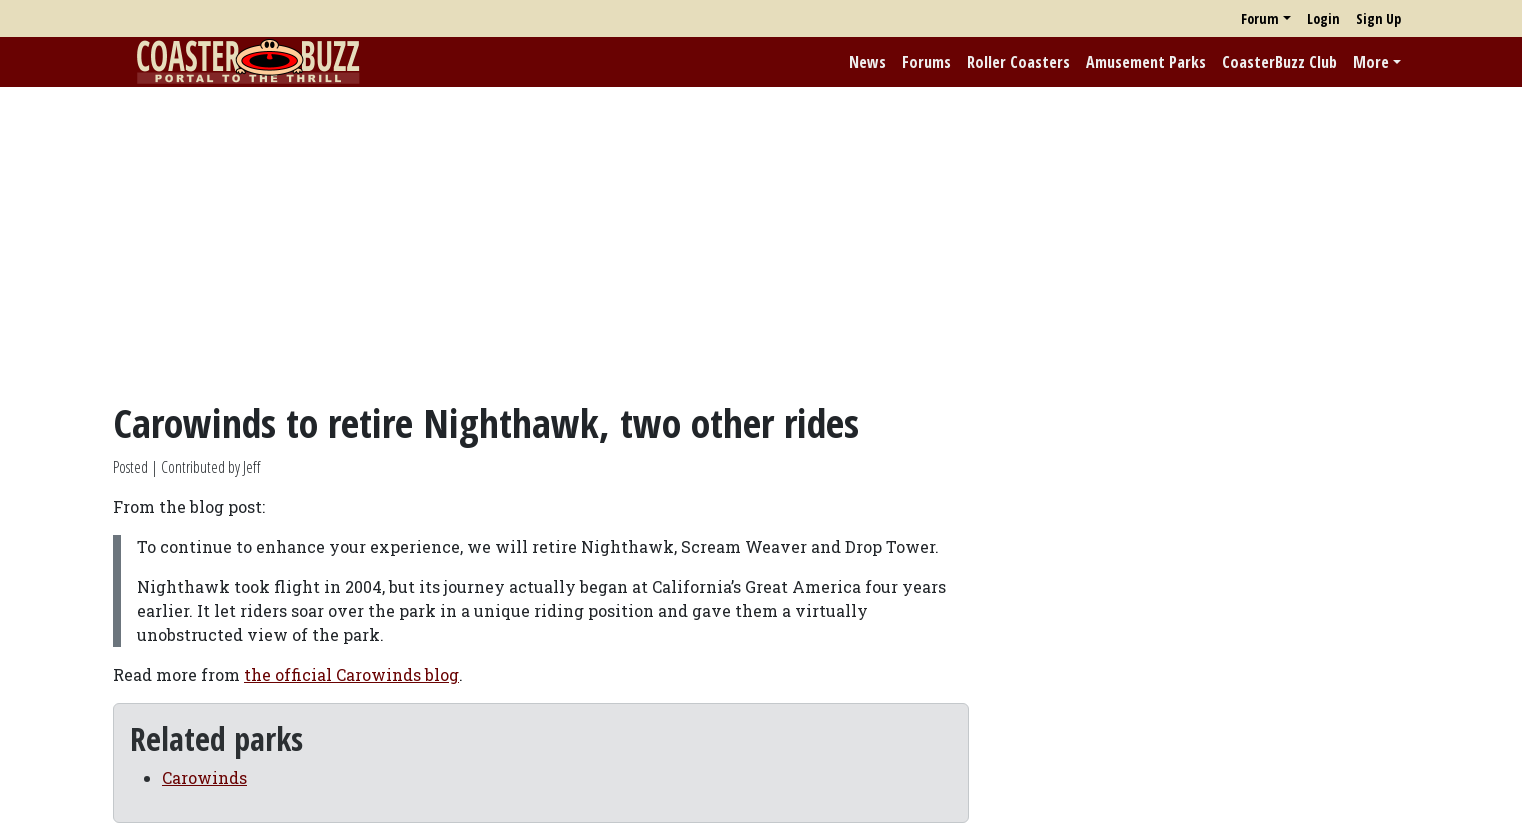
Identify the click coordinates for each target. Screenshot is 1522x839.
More (1371, 62)
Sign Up (1378, 18)
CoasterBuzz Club (1279, 62)
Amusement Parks (1146, 62)
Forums (926, 62)
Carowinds (204, 777)
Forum (1260, 18)
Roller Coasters (1018, 62)
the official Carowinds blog (351, 674)
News (867, 62)
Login (1323, 18)
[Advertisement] (761, 243)
